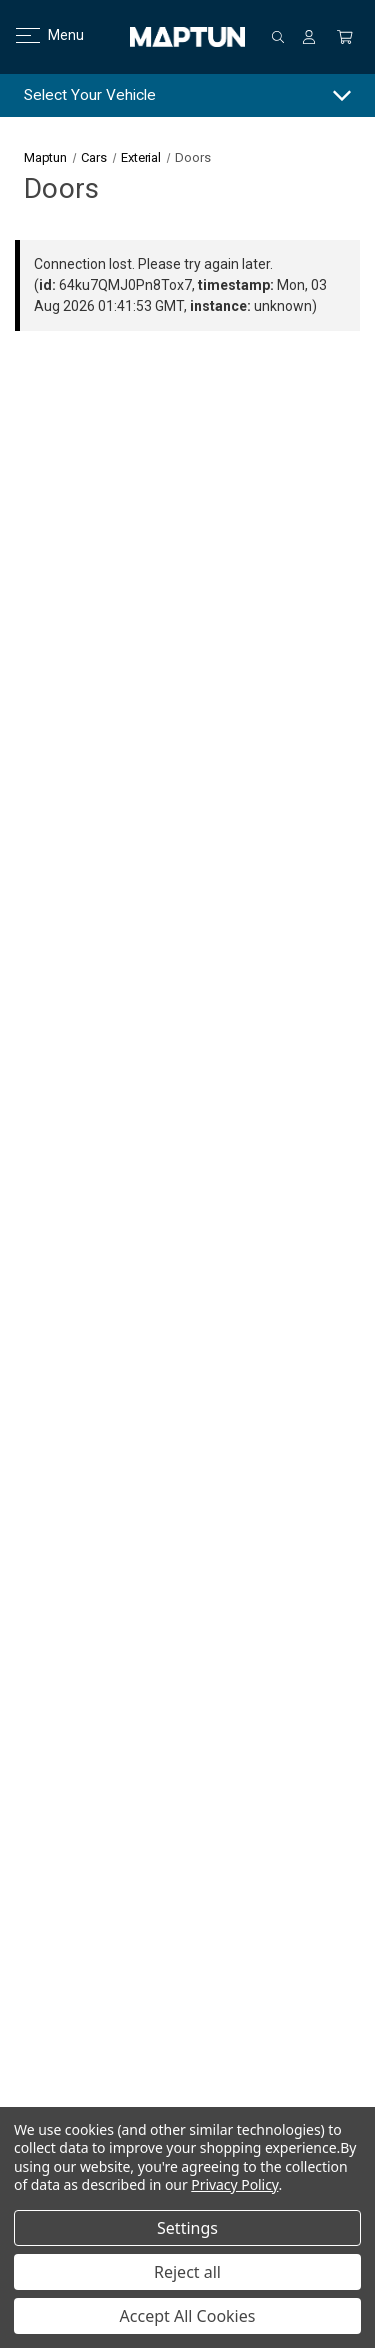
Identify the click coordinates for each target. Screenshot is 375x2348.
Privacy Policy (234, 2184)
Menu (37, 35)
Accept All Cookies (188, 2316)
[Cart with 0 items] (345, 37)
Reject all (187, 2272)
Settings (187, 2228)
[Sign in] (309, 37)
